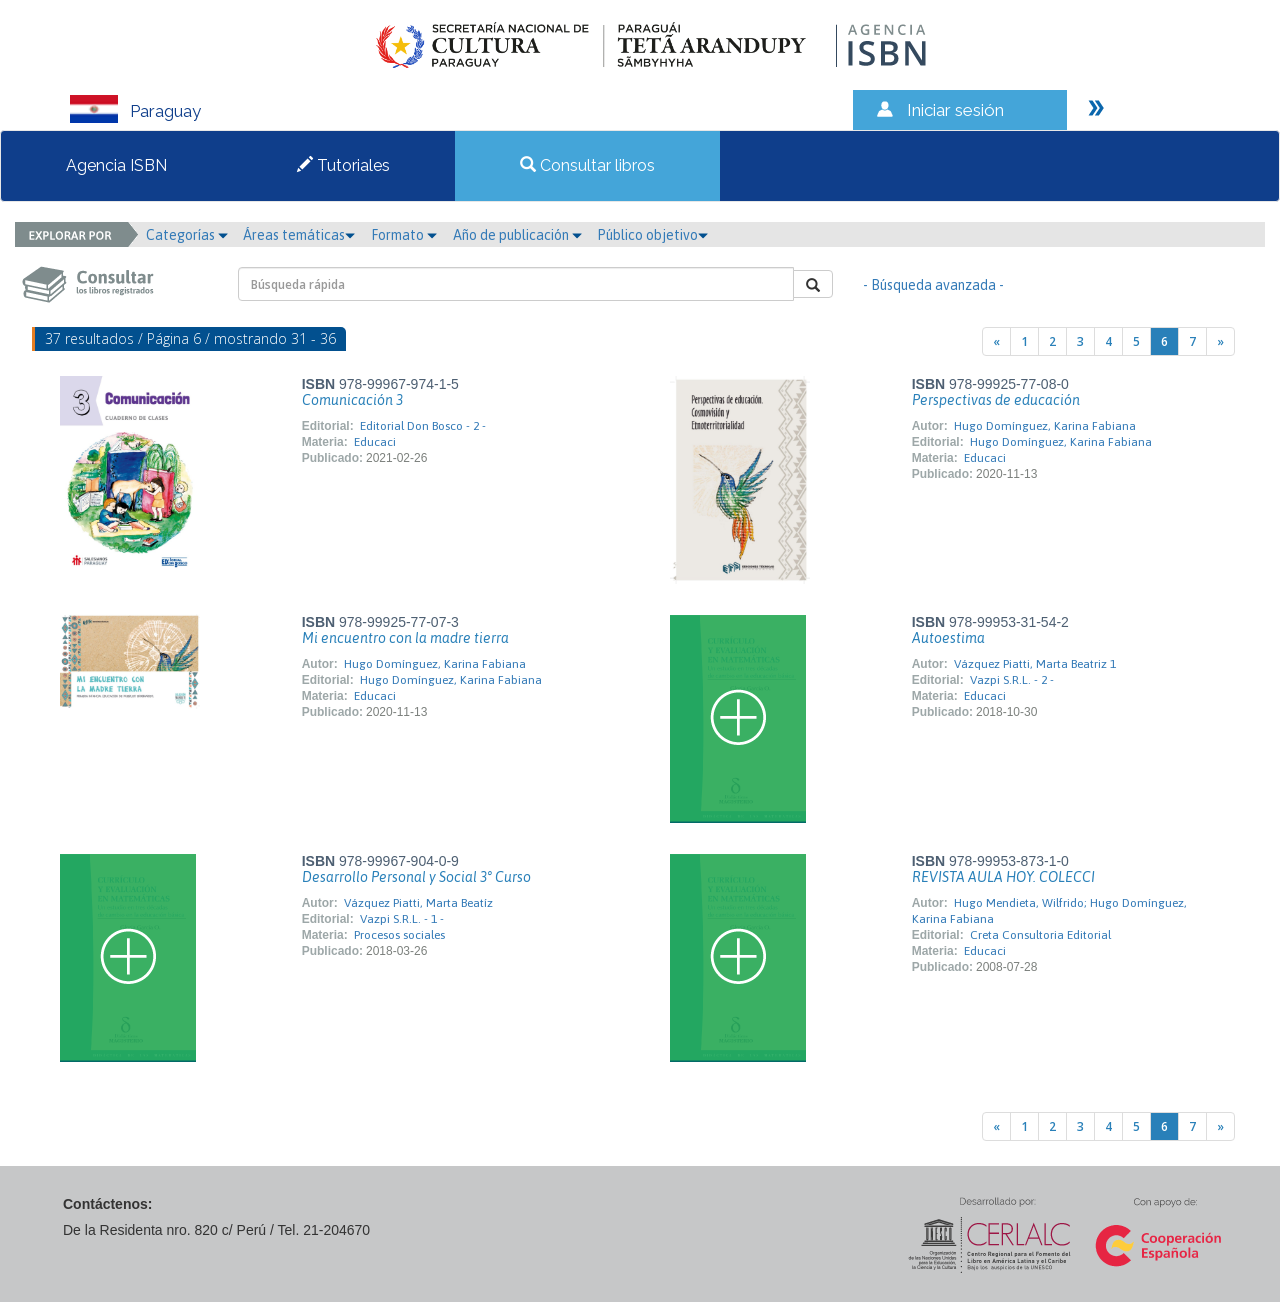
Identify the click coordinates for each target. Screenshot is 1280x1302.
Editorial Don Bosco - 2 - (423, 426)
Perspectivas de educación (996, 400)
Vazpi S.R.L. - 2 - (1012, 680)
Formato (404, 235)
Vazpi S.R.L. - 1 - (402, 919)
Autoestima (948, 638)
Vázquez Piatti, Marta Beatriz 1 (1035, 664)
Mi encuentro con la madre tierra (405, 638)
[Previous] (996, 341)
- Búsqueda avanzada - (933, 285)
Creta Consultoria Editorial (1040, 935)
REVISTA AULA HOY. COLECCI (1003, 877)
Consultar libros (587, 165)
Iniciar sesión (955, 110)
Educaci (375, 442)
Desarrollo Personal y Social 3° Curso (416, 877)
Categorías (187, 235)
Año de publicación (517, 235)
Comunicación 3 (352, 400)
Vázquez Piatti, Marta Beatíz (418, 903)
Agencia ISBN (116, 165)
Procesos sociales (399, 935)
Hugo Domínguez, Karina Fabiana (1045, 426)
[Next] (1220, 341)
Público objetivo (652, 235)
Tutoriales (343, 165)
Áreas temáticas (299, 235)
